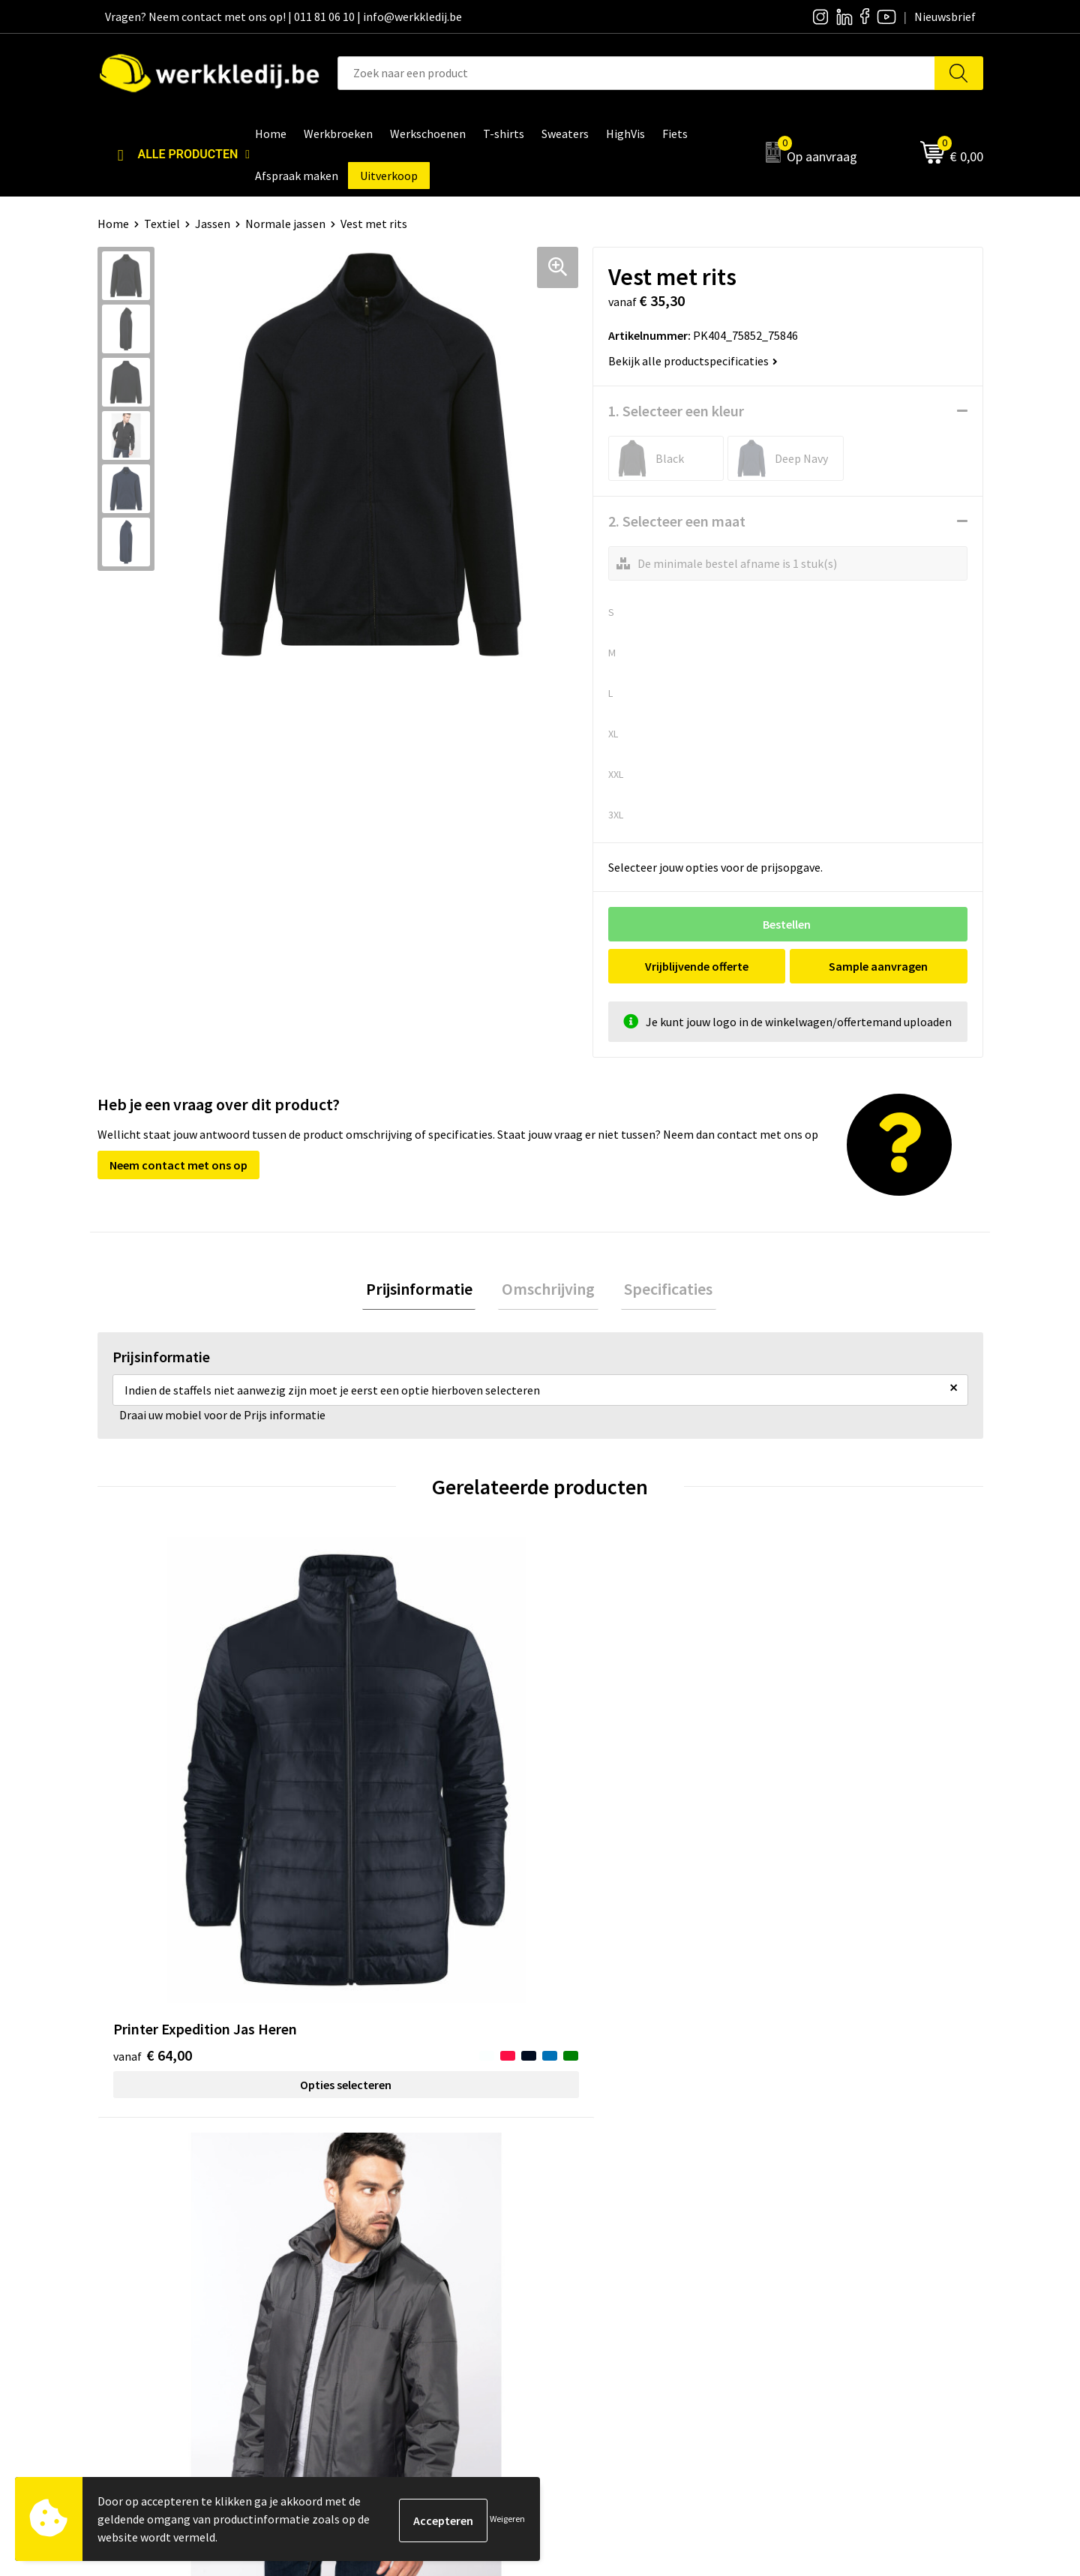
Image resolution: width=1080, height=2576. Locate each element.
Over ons (581, 2191)
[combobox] (636, 73)
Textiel (162, 223)
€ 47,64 (816, 1782)
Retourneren (811, 2237)
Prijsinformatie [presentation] (426, 1290)
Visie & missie (593, 2237)
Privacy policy (374, 2214)
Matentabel (589, 2260)
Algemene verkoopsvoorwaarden (423, 2260)
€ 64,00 (152, 1782)
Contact (360, 2191)
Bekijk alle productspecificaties (693, 360)
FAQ (349, 2282)
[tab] (426, 1290)
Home (113, 223)
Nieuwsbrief (589, 2214)
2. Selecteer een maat (677, 521)
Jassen (212, 223)
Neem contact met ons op (179, 1164)
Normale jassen (285, 223)
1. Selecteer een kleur (676, 410)
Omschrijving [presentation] (548, 1290)
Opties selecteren (208, 1812)
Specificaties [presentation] (661, 1290)
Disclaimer (805, 2191)
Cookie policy (373, 2237)
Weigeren (507, 2518)
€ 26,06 (373, 1805)
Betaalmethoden (822, 2214)
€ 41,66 (595, 1782)
